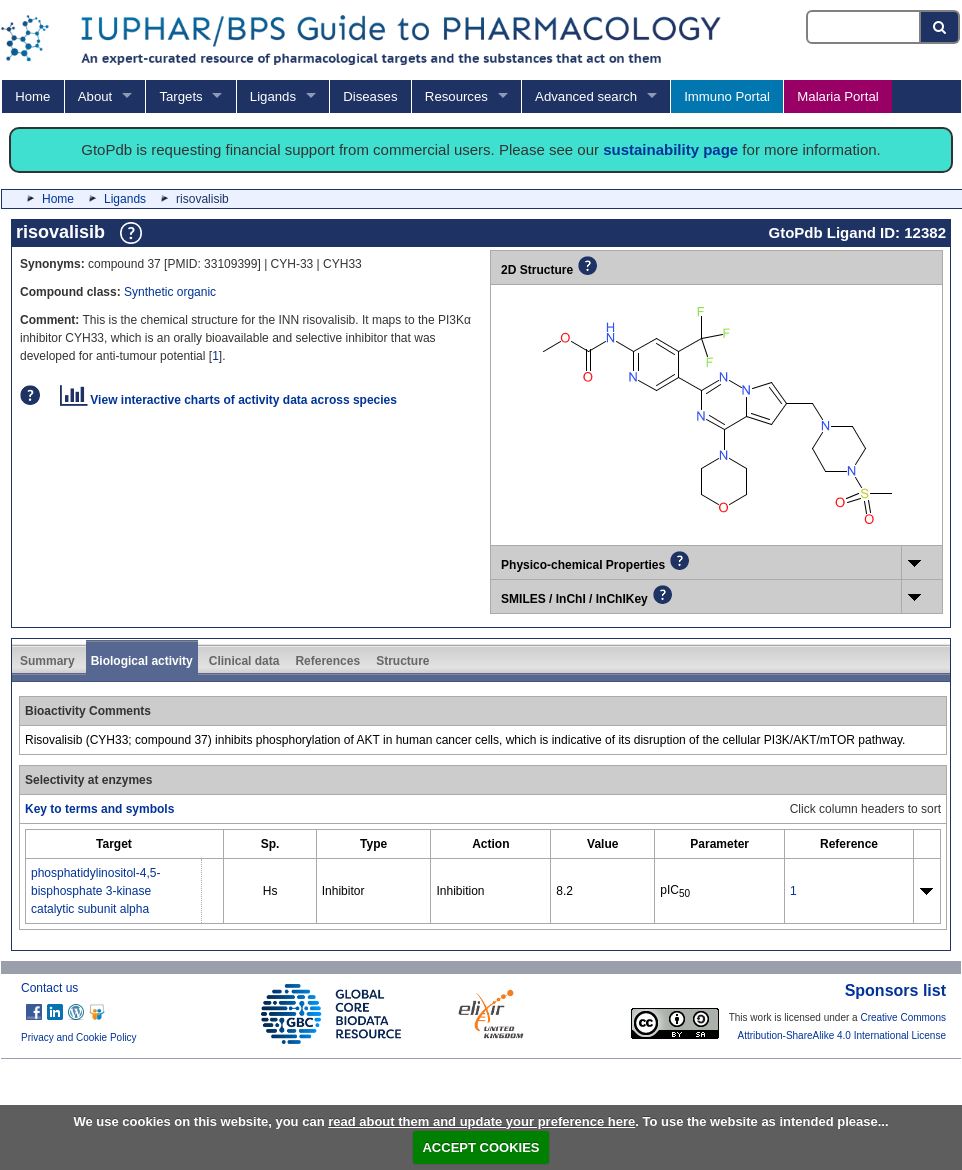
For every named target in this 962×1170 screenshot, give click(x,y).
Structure (402, 661)
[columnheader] (114, 844)
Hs (270, 891)
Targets (180, 96)
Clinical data (244, 661)
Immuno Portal (727, 96)
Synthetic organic (170, 292)
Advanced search (586, 96)
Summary (47, 661)
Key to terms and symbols (99, 809)
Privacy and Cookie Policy (79, 1037)
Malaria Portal (837, 96)
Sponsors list (895, 990)
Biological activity (142, 661)
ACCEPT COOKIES (480, 1147)
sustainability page (670, 149)
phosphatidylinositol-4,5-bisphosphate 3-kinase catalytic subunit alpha (95, 891)
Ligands (273, 96)
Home (32, 96)
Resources (456, 96)
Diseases (370, 96)
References (327, 661)
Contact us (49, 988)
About (95, 96)
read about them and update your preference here (481, 1121)
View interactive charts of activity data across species (228, 400)
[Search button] (940, 27)
